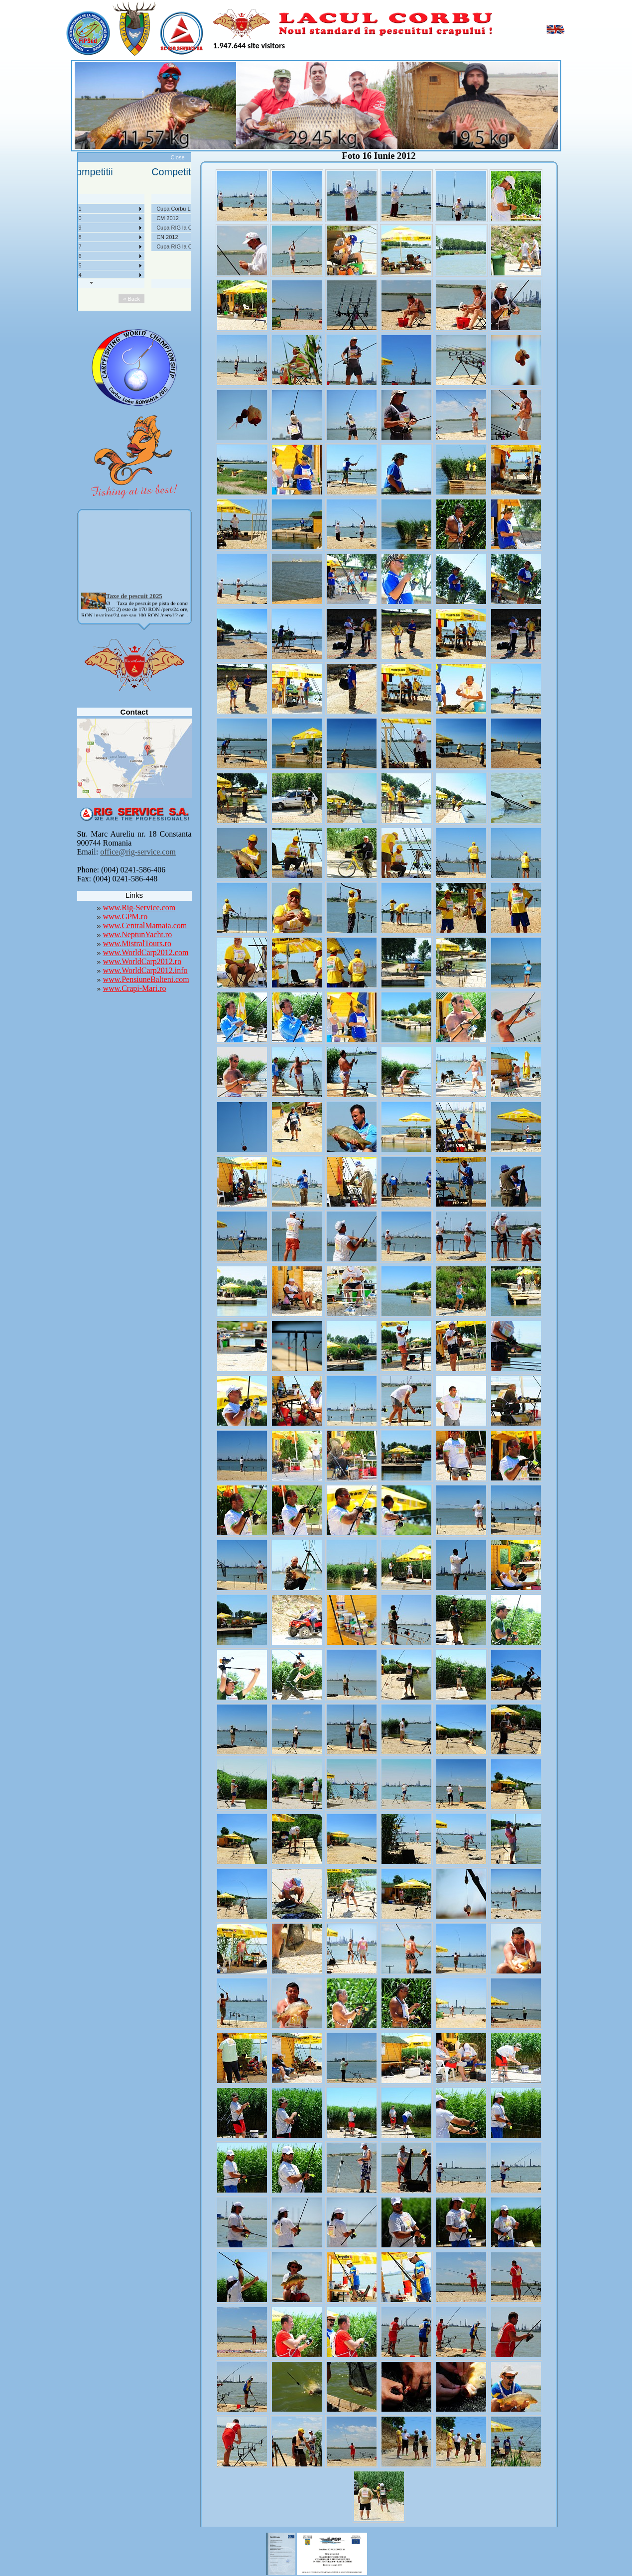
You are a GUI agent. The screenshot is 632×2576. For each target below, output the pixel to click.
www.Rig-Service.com (139, 907)
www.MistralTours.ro (137, 943)
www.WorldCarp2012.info (145, 970)
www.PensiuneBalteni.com (146, 979)
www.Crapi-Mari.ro (134, 988)
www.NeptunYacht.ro (137, 934)
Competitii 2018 (129, 237)
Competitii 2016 (129, 256)
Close (177, 157)
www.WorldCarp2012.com (146, 952)
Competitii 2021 (129, 209)
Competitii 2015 (129, 265)
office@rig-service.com (138, 852)
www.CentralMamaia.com (145, 925)
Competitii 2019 (129, 228)
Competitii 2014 (129, 275)
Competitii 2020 (129, 218)
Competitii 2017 (129, 246)
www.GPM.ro (125, 916)
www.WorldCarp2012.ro (142, 961)
